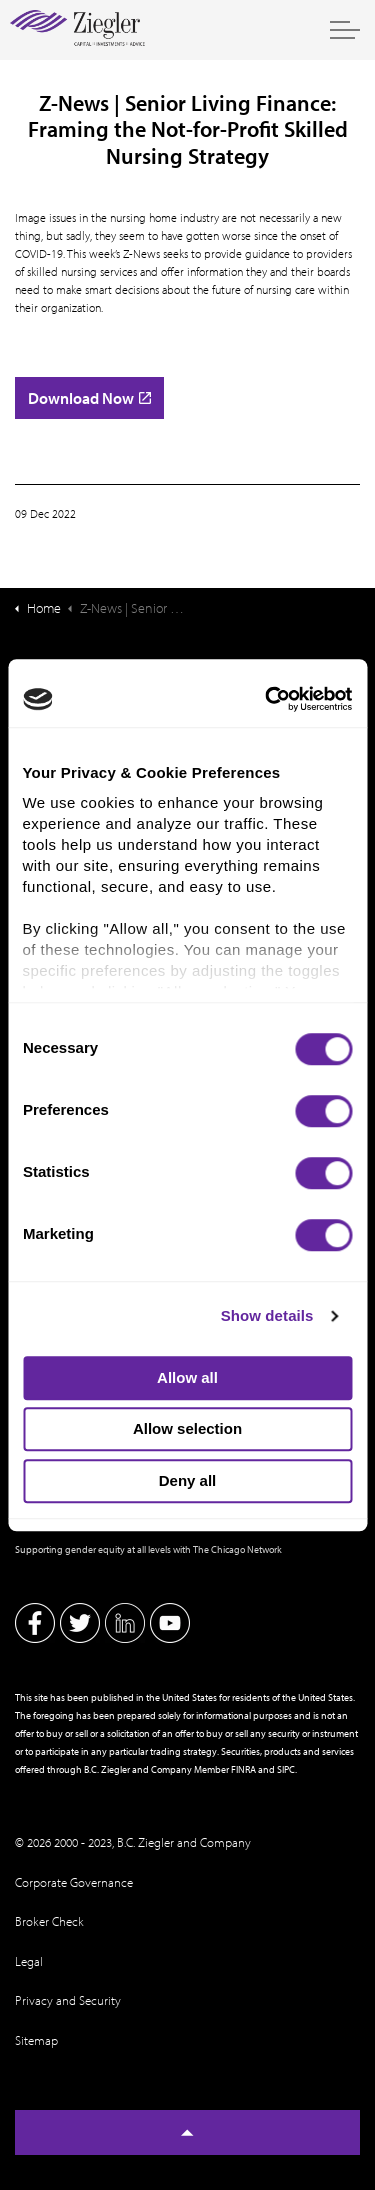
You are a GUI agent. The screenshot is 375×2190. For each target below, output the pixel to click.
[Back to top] (187, 2132)
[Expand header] (345, 30)
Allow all (187, 1377)
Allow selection (187, 1428)
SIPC (286, 1769)
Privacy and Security (68, 2000)
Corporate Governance (74, 1882)
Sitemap (36, 2040)
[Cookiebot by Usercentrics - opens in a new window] (267, 699)
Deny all (188, 1480)
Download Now (89, 398)
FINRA (243, 1769)
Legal (29, 1961)
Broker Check (49, 1921)
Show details (267, 1315)
